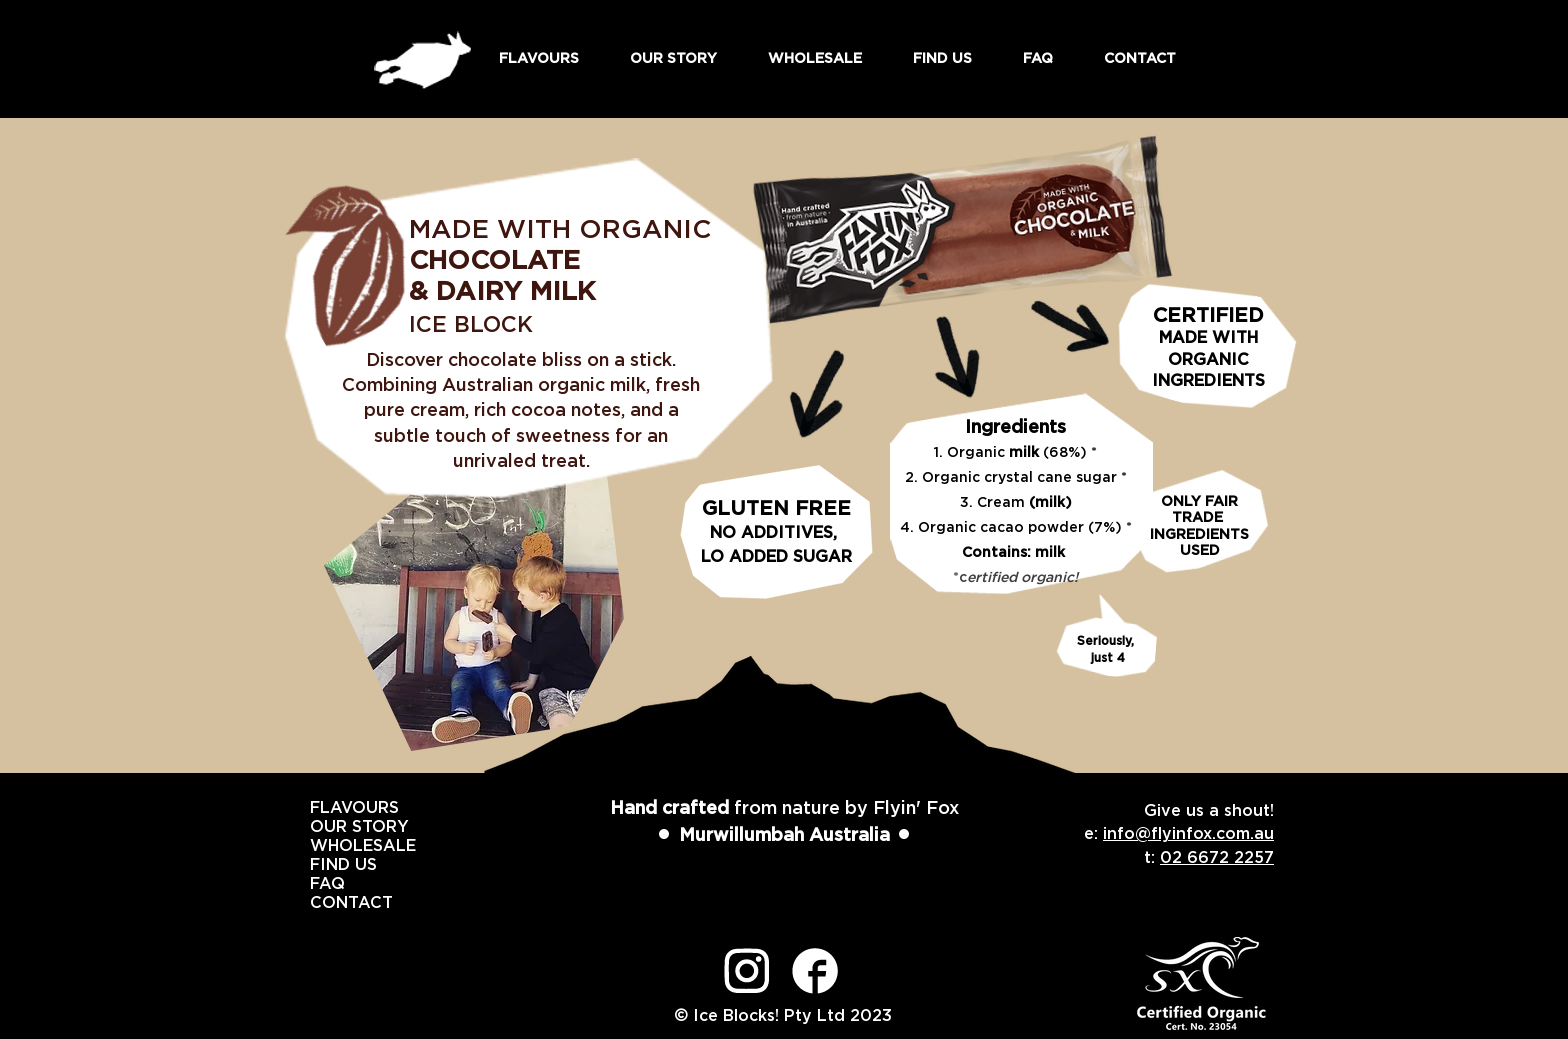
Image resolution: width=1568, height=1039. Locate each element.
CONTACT (332, 903)
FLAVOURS (332, 808)
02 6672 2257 (1217, 858)
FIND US (332, 865)
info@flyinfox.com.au (1188, 834)
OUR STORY (332, 827)
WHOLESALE (332, 846)
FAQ (327, 884)
